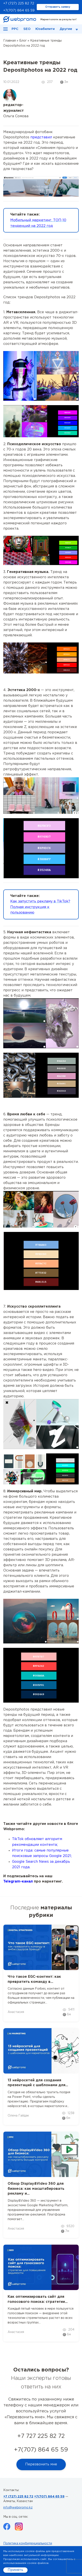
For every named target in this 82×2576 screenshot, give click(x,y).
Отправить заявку (57, 7)
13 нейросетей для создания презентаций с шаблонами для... (38, 2083)
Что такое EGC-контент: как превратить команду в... (34, 1979)
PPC (15, 28)
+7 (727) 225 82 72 (18, 3)
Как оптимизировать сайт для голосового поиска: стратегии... (38, 2299)
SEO (27, 28)
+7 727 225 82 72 (41, 2436)
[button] (5, 29)
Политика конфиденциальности (27, 2543)
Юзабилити (45, 28)
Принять (15, 2570)
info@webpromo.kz (18, 2507)
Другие (66, 28)
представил (41, 137)
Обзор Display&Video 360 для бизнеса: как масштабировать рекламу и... (36, 2188)
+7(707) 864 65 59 (19, 10)
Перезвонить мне (41, 2464)
